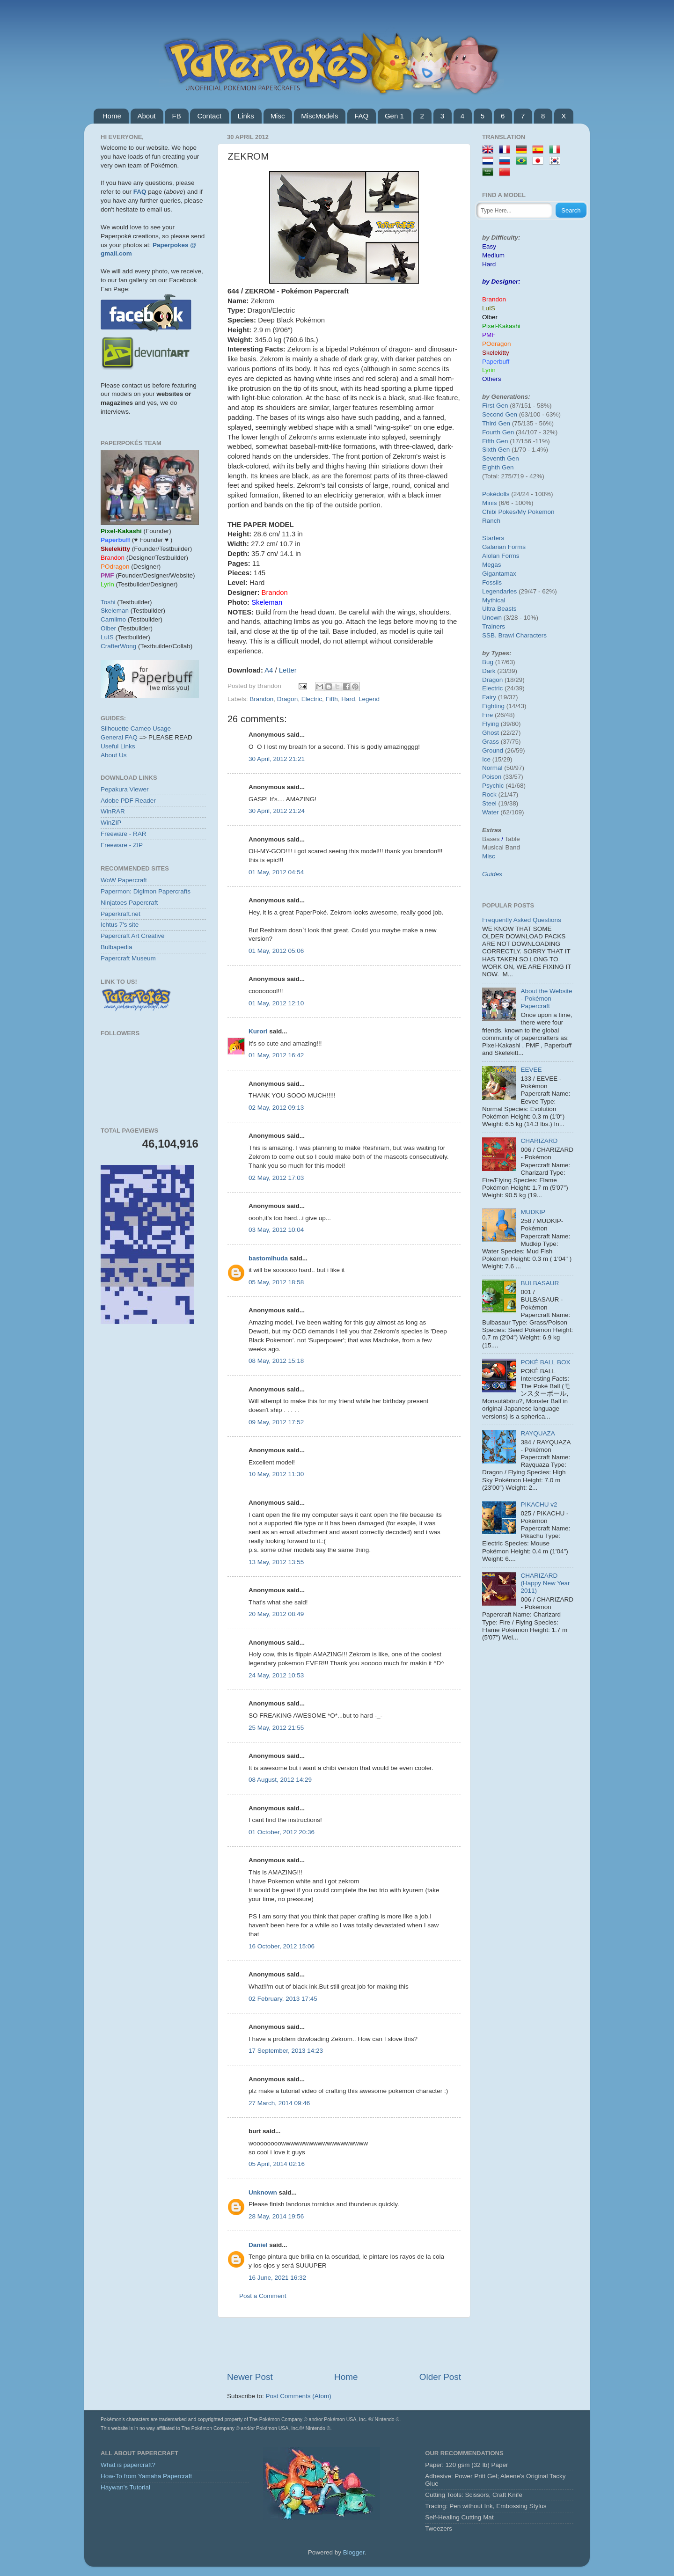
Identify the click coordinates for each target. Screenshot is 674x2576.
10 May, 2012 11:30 (276, 1474)
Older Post (440, 2377)
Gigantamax (499, 573)
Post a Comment (262, 2295)
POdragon (496, 343)
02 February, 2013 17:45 (283, 1998)
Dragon (287, 699)
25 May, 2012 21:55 (276, 1727)
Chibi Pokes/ (500, 511)
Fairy (489, 697)
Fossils (492, 582)
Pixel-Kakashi (501, 325)
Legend (369, 699)
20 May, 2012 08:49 (276, 1613)
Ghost (490, 732)
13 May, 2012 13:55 (276, 1562)
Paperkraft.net (120, 913)
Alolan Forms (501, 555)
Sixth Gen (496, 449)
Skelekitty (495, 352)
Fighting (493, 706)
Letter (288, 670)
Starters (493, 538)
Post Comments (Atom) (298, 2396)
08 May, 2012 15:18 (276, 1360)
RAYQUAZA (537, 1433)
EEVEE (531, 1069)
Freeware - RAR (124, 833)
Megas (491, 564)
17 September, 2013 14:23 (286, 2050)
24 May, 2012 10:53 (276, 1675)
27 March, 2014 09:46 (279, 2103)
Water (490, 812)
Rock (489, 794)
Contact (209, 116)
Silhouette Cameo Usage (136, 728)
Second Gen (499, 414)
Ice (486, 759)
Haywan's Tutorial (125, 2487)
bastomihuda (268, 1258)
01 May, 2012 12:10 (276, 1003)
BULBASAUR (539, 1283)
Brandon (261, 699)
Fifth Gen (495, 441)
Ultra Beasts (499, 608)
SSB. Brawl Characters (514, 635)
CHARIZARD (538, 1140)
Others (491, 378)
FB (176, 116)
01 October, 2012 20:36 (282, 1832)
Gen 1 (394, 116)
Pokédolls (496, 494)
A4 (268, 670)
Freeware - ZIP (122, 845)
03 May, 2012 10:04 (276, 1229)
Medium (493, 255)
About (147, 116)
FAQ (361, 116)
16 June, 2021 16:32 (277, 2277)
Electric (311, 699)
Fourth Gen (498, 432)
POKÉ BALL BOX (545, 1362)
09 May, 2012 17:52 (276, 1422)
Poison (491, 776)
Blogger (354, 2552)
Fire (487, 714)
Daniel (258, 2244)
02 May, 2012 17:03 (276, 1177)
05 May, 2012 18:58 (276, 1282)
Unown (492, 617)
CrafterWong (118, 646)
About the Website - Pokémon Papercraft (546, 999)
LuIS (107, 637)
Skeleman (115, 610)
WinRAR (113, 811)
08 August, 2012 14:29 (280, 1779)
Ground (492, 750)
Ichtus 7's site (120, 924)
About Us (114, 755)
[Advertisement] (344, 2344)
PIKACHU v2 (538, 1504)
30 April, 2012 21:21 (277, 758)
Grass (490, 741)
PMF (489, 334)
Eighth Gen (498, 467)
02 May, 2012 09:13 (276, 1107)
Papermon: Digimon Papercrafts (145, 891)
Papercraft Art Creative (133, 935)
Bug (487, 662)
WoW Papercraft (124, 880)
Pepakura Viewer (125, 789)
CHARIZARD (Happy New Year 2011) (545, 1583)
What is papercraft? (128, 2464)
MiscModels (319, 116)
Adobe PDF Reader (128, 800)
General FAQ (119, 737)
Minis (489, 502)
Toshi (108, 602)
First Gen (495, 405)
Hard (348, 699)
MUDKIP (532, 1211)
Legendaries (499, 591)
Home (112, 116)
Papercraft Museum (128, 958)
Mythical (494, 600)
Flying (490, 723)
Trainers (493, 626)
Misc (278, 116)
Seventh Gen (500, 458)
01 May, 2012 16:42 (276, 1055)
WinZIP (111, 822)
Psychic (493, 785)
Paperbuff (495, 361)
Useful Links (118, 746)
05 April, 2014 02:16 (277, 2163)
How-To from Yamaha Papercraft (146, 2476)
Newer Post (250, 2377)
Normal (492, 767)
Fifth (331, 699)
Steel (489, 803)
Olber (108, 628)
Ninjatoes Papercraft (129, 902)
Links (246, 116)
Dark (489, 670)
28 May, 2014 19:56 (276, 2216)
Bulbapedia (116, 947)
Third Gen (496, 423)
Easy (489, 246)
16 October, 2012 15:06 (282, 1946)
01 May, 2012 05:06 (276, 950)
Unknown (263, 2192)
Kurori (258, 1031)
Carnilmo (113, 619)
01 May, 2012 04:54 (276, 872)
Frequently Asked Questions (521, 919)
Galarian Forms (504, 546)
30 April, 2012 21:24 (277, 810)
